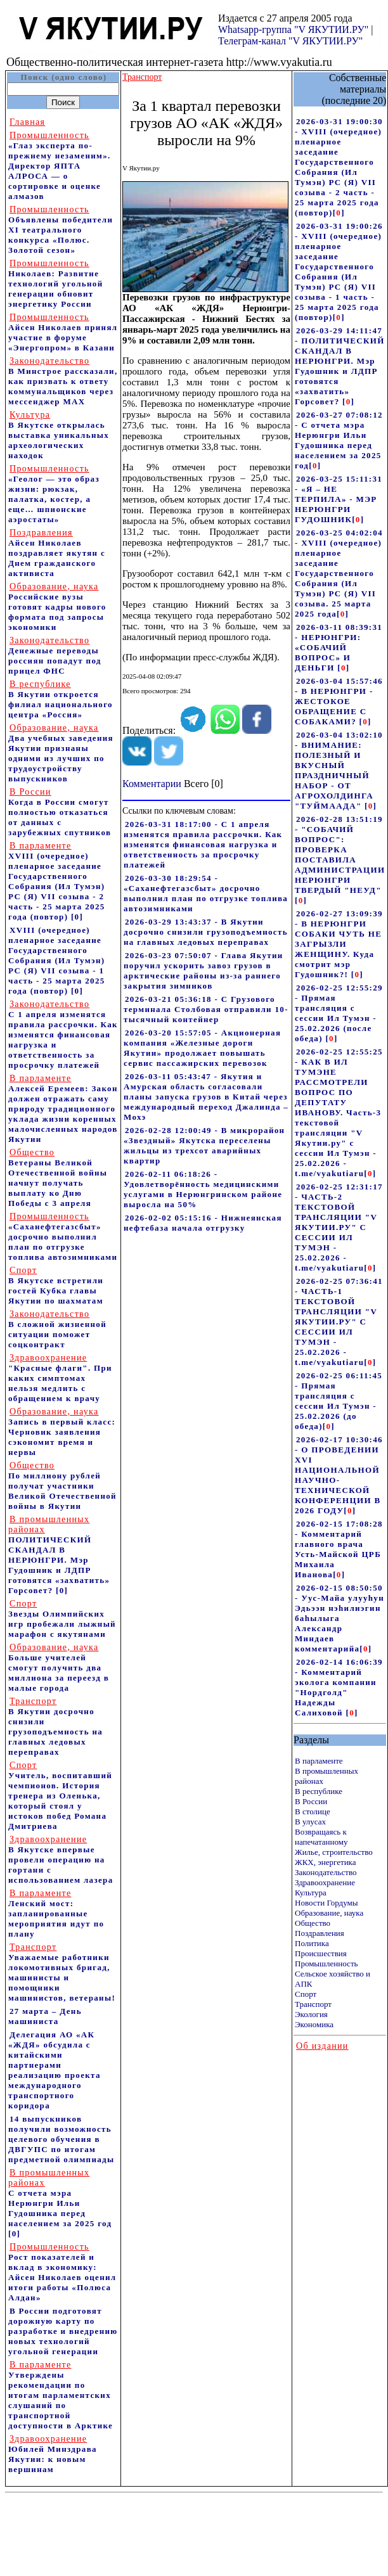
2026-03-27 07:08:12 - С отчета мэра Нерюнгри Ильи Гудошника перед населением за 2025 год (339, 440)
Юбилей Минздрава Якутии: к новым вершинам (52, 2454)
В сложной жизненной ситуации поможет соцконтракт (57, 1329)
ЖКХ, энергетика (325, 1862)
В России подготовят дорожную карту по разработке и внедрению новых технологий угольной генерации (63, 2331)
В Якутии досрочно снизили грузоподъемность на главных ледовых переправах (55, 1726)
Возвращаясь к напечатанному (321, 1837)
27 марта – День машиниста (45, 2016)
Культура (311, 1892)
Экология (311, 2014)
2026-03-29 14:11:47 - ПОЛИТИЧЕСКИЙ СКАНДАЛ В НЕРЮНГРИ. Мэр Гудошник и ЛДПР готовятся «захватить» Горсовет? (340, 366)
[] (339, 212)
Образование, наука (329, 1913)
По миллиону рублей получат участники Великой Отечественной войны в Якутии (62, 1486)
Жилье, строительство (334, 1852)
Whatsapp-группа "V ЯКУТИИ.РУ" (293, 29)
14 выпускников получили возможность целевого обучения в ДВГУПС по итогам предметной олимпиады (61, 2139)
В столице (312, 1811)
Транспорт (313, 2004)
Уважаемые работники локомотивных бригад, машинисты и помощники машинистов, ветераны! (61, 1972)
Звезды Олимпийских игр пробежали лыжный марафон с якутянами (62, 1619)
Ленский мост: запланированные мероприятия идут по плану (56, 1913)
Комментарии (151, 783)
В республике (318, 1791)
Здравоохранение (325, 1882)
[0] (77, 916)
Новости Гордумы (326, 1902)
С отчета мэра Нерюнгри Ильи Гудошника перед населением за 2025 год (60, 2198)
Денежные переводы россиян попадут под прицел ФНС (54, 656)
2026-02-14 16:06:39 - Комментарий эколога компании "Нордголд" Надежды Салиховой (339, 1687)
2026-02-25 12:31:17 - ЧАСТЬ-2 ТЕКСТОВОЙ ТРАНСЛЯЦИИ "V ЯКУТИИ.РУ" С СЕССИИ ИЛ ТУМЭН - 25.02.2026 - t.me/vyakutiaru (339, 1227)
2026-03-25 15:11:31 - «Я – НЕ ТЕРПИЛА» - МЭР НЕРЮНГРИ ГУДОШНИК (338, 499)
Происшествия (321, 1953)
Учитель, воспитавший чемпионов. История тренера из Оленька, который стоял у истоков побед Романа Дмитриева (60, 1795)
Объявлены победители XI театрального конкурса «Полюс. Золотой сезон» (60, 230)
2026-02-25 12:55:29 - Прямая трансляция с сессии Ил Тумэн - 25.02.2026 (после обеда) (339, 1013)
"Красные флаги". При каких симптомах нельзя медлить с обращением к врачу (60, 1378)
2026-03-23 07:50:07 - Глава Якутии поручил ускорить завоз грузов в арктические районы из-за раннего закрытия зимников (203, 970)
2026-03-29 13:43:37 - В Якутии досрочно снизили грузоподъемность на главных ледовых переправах (206, 932)
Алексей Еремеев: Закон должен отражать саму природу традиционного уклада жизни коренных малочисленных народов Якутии (63, 1108)
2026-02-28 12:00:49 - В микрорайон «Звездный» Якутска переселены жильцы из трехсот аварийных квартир (204, 1145)
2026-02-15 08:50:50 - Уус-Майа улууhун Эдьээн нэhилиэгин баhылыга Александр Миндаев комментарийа (339, 1618)
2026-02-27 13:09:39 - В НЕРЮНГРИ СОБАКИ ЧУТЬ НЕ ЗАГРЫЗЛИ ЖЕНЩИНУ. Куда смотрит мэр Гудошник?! (339, 944)
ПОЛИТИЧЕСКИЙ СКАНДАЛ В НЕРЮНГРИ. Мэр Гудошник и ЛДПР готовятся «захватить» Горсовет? (59, 1555)
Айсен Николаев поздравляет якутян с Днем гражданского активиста (56, 553)
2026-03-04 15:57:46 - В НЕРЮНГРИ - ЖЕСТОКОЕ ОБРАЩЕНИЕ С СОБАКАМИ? (339, 701)
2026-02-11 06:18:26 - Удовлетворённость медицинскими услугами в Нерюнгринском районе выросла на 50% (203, 1189)
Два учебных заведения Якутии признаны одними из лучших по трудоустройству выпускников (60, 753)
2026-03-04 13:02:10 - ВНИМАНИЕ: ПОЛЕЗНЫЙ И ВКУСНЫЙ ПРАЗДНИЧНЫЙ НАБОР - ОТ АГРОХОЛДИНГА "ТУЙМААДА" (339, 770)
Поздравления (319, 1933)
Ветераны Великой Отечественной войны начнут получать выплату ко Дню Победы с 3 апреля (57, 1178)
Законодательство (325, 1872)
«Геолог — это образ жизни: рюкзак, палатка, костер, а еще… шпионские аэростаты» (54, 494)
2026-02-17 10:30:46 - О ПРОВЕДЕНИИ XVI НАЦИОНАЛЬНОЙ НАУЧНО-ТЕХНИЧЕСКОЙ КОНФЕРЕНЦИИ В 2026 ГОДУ (339, 1475)
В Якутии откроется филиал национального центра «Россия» (60, 699)
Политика (312, 1943)
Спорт (305, 1994)
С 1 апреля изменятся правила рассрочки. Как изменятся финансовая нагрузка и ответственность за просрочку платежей (63, 1034)
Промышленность (326, 1963)
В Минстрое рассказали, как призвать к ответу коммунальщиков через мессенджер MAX (63, 381)
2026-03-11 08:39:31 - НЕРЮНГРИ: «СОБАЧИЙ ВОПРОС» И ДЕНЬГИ (338, 647)
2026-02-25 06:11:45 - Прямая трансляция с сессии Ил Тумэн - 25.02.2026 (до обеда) (338, 1401)
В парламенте (319, 1760)
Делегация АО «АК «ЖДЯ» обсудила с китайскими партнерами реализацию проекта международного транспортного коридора (54, 2070)
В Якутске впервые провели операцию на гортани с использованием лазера (60, 1860)
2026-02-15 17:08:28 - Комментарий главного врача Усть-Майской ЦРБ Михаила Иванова (339, 1549)
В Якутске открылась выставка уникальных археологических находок (58, 435)
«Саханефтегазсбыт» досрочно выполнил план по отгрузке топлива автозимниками (62, 1237)
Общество (312, 1923)
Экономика (314, 2024)
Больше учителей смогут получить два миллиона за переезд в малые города (58, 1668)
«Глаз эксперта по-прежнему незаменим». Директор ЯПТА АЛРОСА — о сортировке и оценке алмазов (59, 166)
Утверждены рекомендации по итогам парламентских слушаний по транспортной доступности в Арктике (60, 2395)
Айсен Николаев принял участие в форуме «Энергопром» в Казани (62, 332)
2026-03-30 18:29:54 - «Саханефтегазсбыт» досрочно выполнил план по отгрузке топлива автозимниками (206, 893)
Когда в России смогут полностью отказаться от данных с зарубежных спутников (59, 812)
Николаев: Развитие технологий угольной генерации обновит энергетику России (55, 284)
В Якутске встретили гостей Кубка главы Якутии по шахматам (55, 1285)
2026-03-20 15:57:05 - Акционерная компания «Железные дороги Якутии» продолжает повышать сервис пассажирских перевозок (202, 1048)
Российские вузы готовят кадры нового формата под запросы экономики (57, 607)
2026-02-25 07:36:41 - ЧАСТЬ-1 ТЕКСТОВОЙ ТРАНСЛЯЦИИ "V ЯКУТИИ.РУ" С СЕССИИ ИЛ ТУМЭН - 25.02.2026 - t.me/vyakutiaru (339, 1321)
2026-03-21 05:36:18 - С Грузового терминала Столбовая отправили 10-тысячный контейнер (206, 1009)
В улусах (310, 1821)
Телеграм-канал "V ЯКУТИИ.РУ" (290, 40)
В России (311, 1801)
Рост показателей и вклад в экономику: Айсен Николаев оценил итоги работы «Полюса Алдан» (62, 2272)
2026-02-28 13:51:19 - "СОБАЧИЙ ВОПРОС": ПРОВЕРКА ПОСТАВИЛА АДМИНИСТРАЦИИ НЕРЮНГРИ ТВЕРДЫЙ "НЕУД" (340, 854)
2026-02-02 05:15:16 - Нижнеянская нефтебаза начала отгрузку (203, 1223)
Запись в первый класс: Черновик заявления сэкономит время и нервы (61, 1432)
